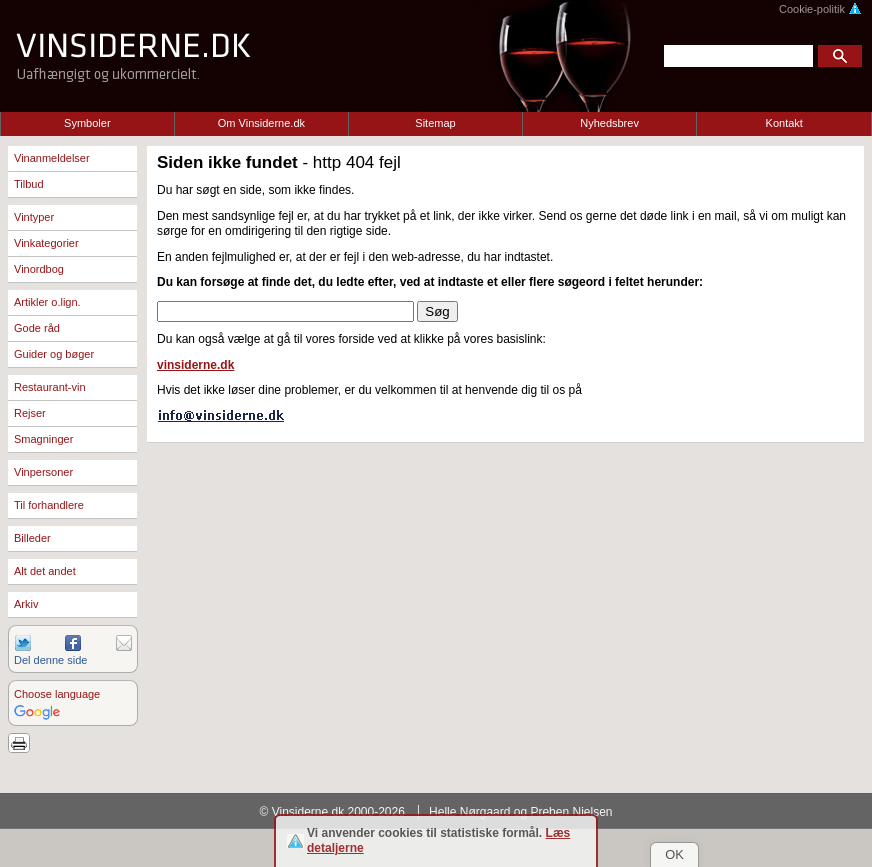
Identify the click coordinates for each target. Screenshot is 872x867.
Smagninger (43, 439)
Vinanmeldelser (52, 158)
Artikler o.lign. (47, 302)
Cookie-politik (820, 9)
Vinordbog (39, 269)
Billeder (32, 538)
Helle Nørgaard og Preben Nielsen (520, 812)
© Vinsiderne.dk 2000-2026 (332, 812)
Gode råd (37, 328)
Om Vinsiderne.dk (261, 123)
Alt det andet (45, 571)
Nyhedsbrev (609, 123)
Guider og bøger (54, 354)
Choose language (57, 694)
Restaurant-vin (50, 387)
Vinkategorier (46, 243)
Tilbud (29, 184)
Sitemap (435, 123)
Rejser (30, 413)
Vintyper (34, 217)
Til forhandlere (49, 505)
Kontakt (784, 123)
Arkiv (26, 604)
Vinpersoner (43, 472)
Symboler (87, 123)
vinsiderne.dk (195, 365)
